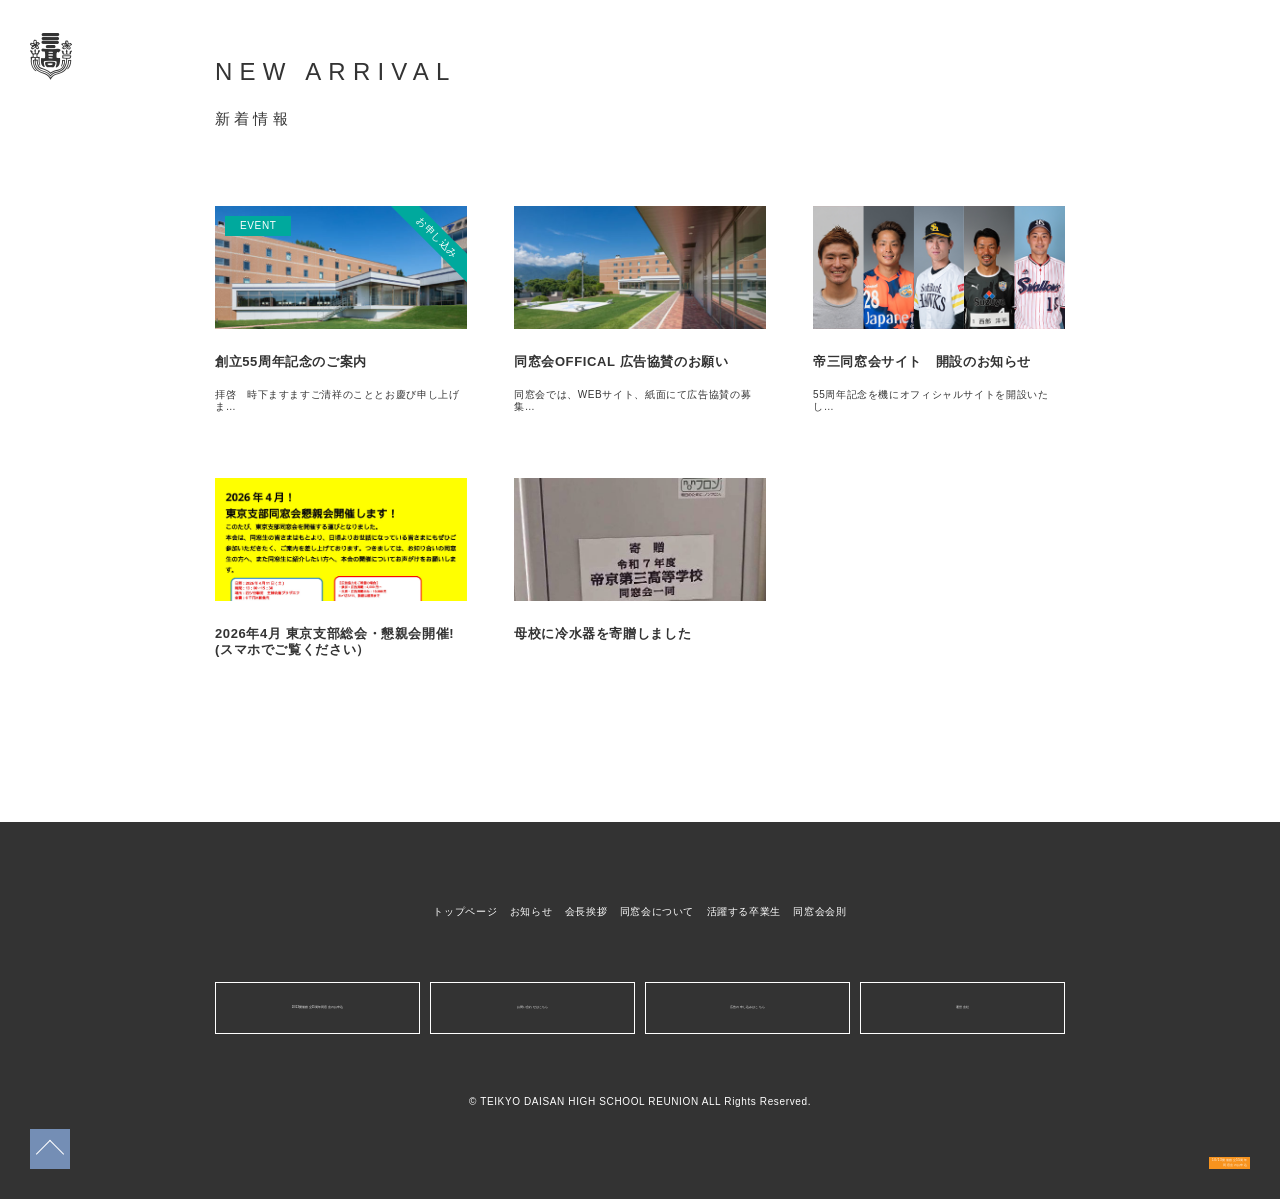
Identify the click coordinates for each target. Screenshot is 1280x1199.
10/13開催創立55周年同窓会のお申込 (1170, 1146)
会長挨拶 (586, 911)
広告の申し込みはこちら (747, 1007)
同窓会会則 (819, 911)
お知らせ (531, 911)
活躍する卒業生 (744, 911)
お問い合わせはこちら (532, 1007)
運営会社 (962, 1007)
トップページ (465, 911)
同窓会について (657, 911)
